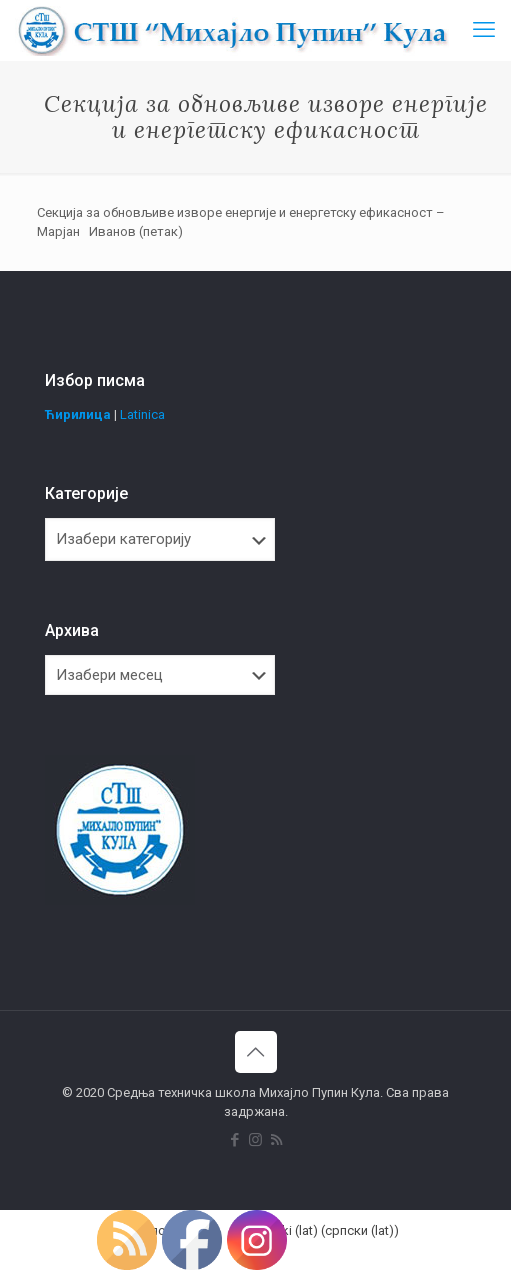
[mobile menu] (484, 30)
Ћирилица (78, 414)
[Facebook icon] (234, 1140)
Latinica (142, 414)
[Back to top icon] (256, 1052)
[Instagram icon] (255, 1140)
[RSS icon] (276, 1140)
